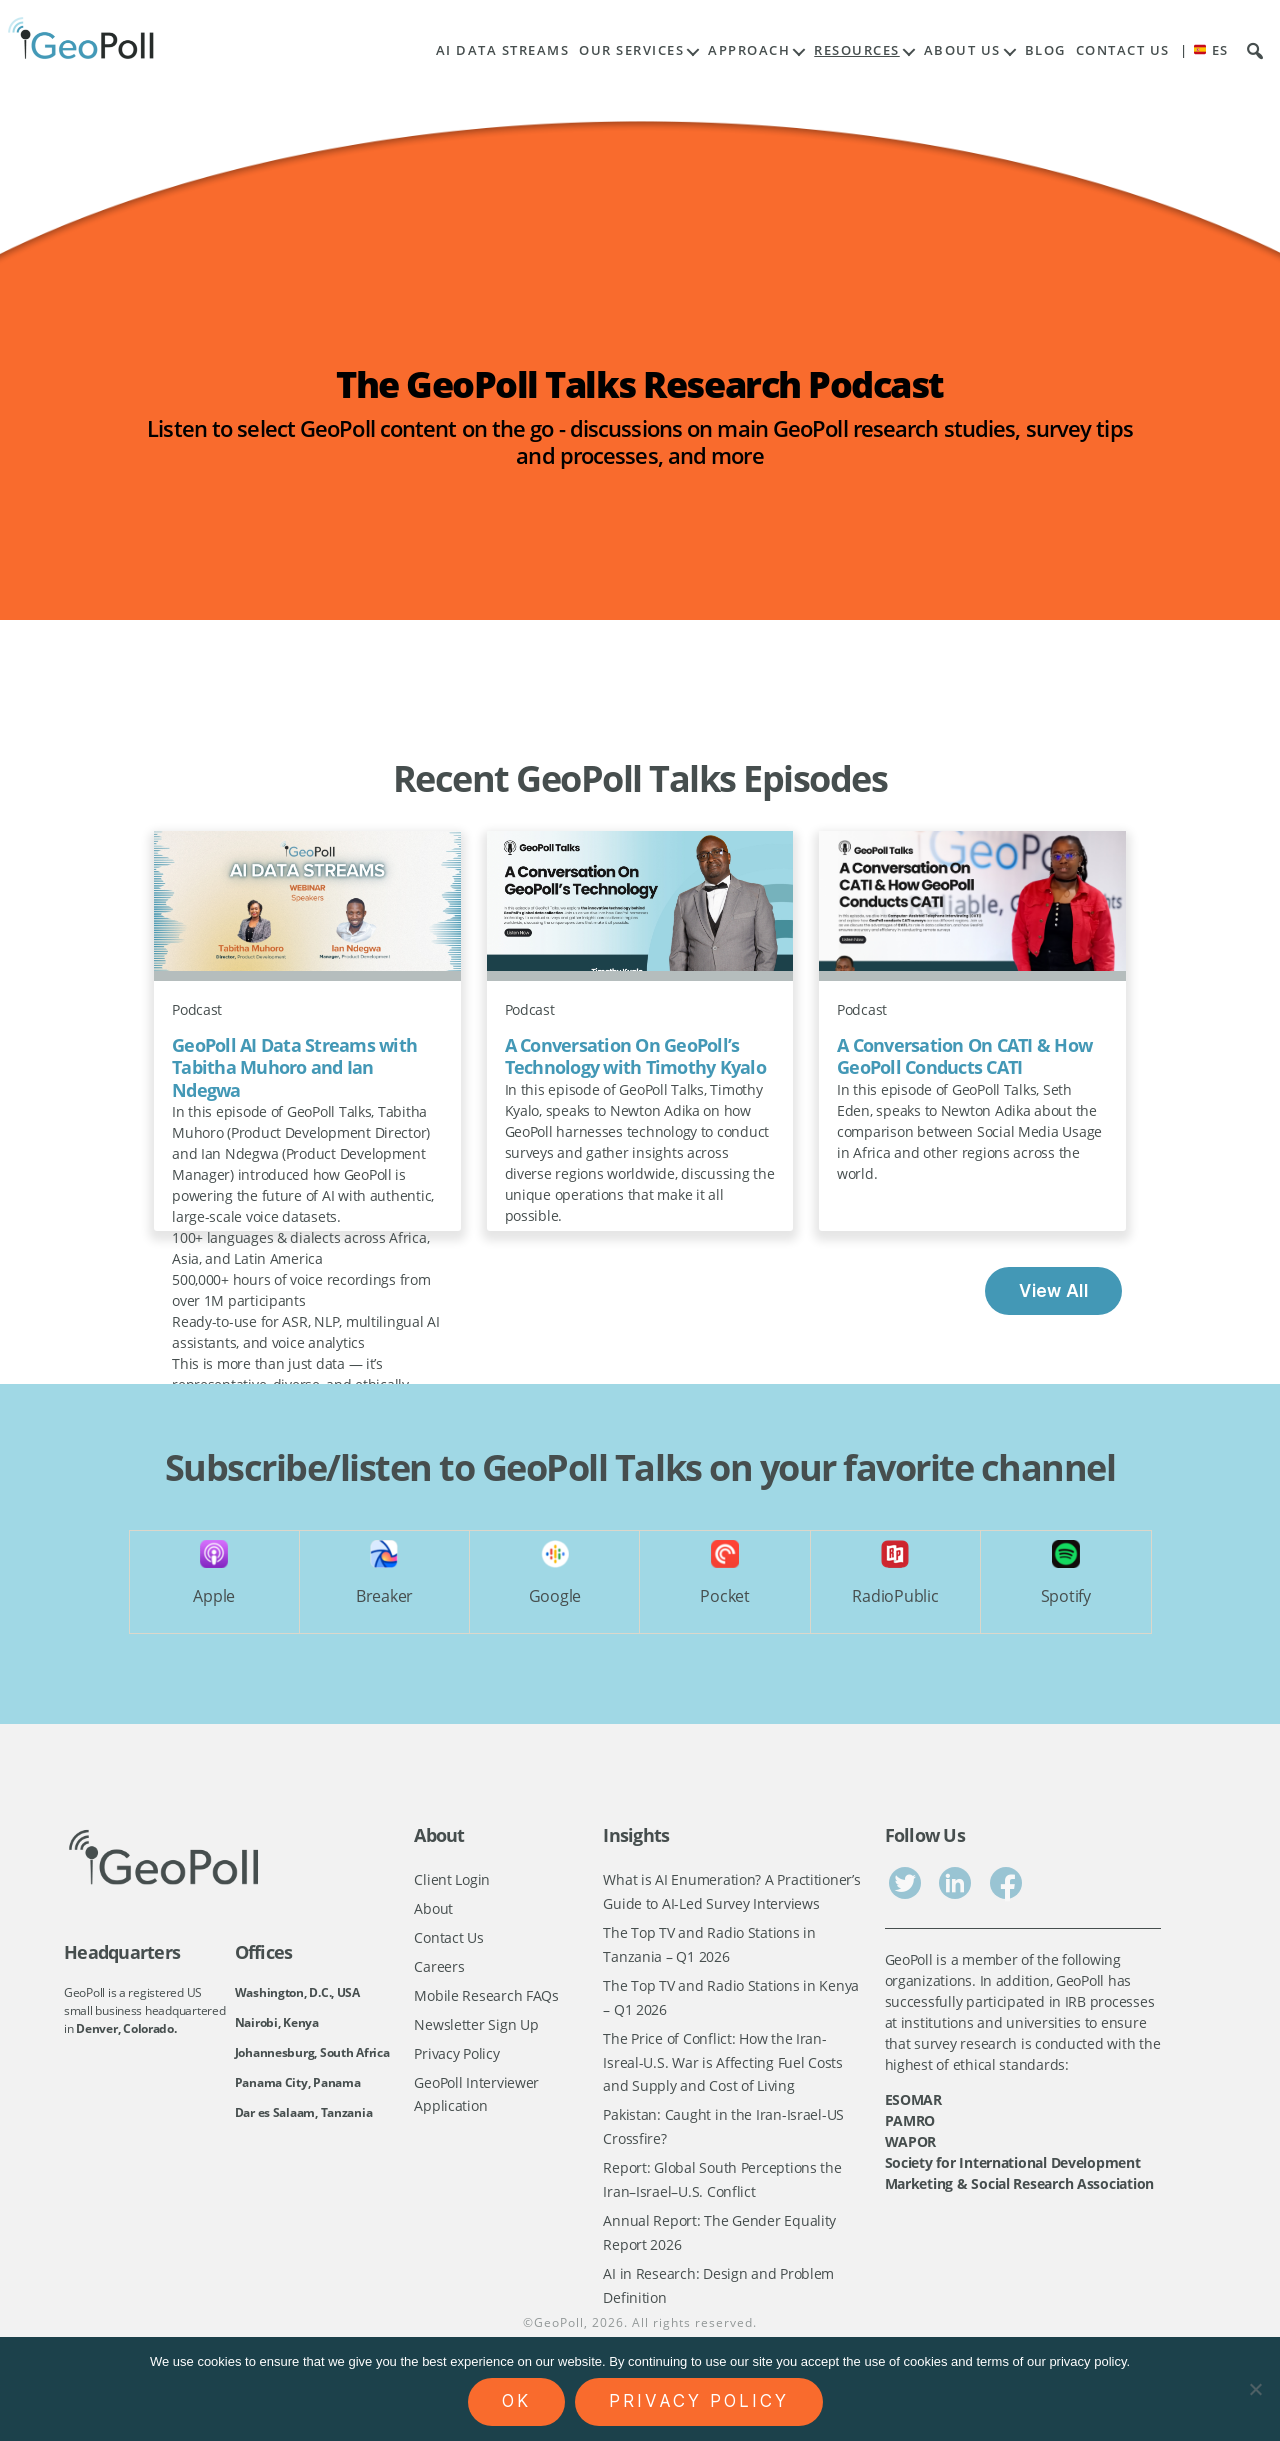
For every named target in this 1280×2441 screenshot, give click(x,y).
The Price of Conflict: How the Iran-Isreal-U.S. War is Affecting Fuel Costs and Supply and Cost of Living (722, 2066)
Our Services (631, 50)
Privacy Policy (456, 2056)
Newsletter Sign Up (476, 2026)
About (433, 1908)
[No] (1255, 2389)
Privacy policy (699, 2401)
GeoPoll (559, 2331)
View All (1053, 1291)
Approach (749, 50)
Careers (439, 1967)
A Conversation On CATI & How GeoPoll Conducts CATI (964, 1056)
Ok (516, 2401)
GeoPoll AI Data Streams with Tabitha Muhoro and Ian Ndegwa (294, 1067)
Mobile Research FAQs (486, 1997)
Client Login (452, 1879)
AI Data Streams (503, 50)
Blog (1045, 50)
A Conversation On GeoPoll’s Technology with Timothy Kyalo (635, 1056)
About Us (962, 50)
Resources (857, 50)
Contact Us (1123, 50)
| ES (1204, 50)
